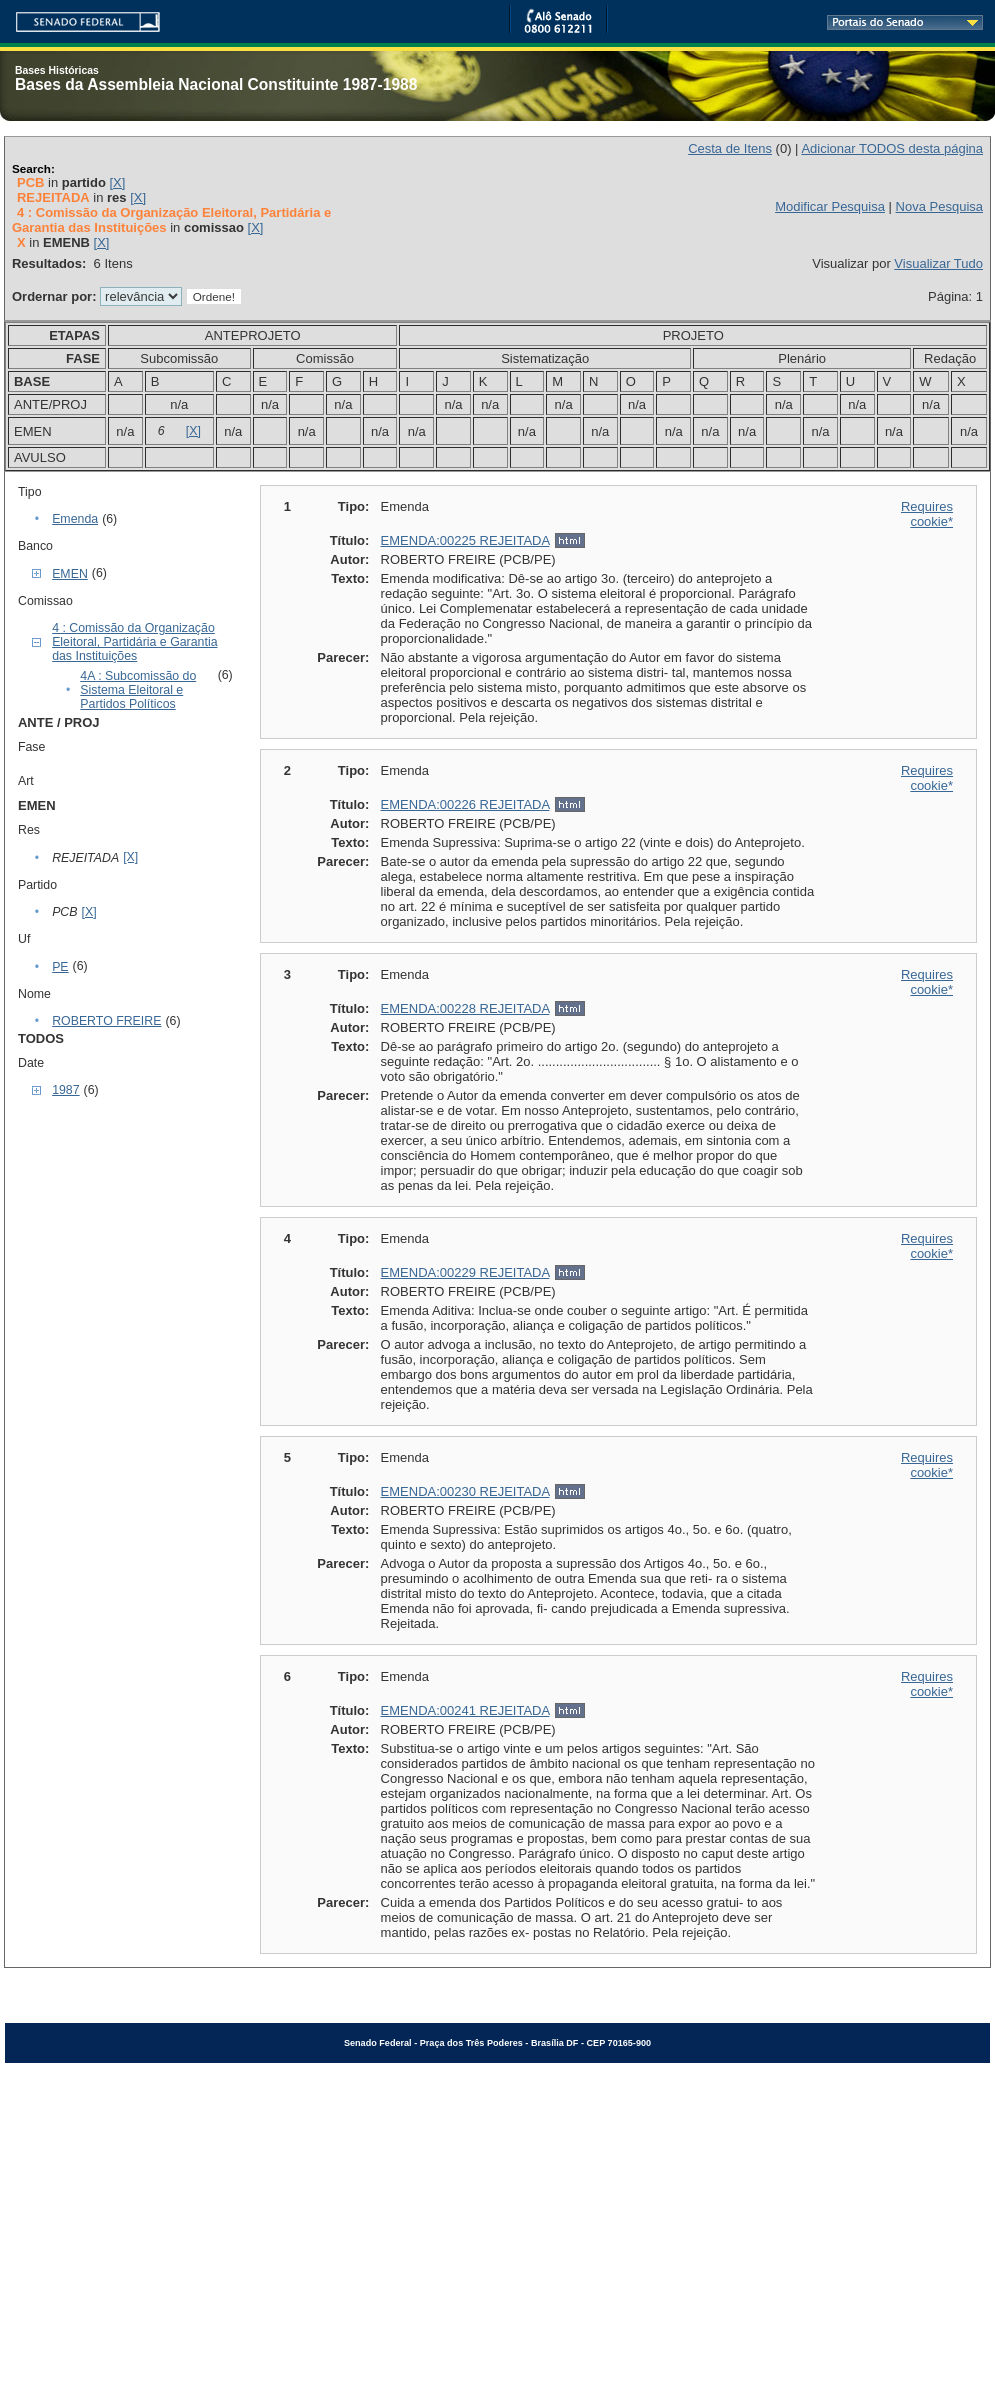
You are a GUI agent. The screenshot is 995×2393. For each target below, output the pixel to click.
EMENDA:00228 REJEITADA (465, 1008)
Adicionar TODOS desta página (892, 148)
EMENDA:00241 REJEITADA (465, 1710)
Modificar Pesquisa (830, 206)
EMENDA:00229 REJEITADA (465, 1272)
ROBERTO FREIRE (106, 1021)
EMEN (70, 574)
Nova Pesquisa (939, 206)
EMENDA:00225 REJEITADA (465, 540)
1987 (65, 1090)
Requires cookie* (927, 514)
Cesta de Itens (730, 148)
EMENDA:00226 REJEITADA (465, 804)
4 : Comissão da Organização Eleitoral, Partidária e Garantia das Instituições (134, 642)
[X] (117, 182)
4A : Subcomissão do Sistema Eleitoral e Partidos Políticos (138, 690)
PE (60, 967)
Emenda (75, 519)
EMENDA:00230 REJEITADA (465, 1491)
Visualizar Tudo (938, 263)
